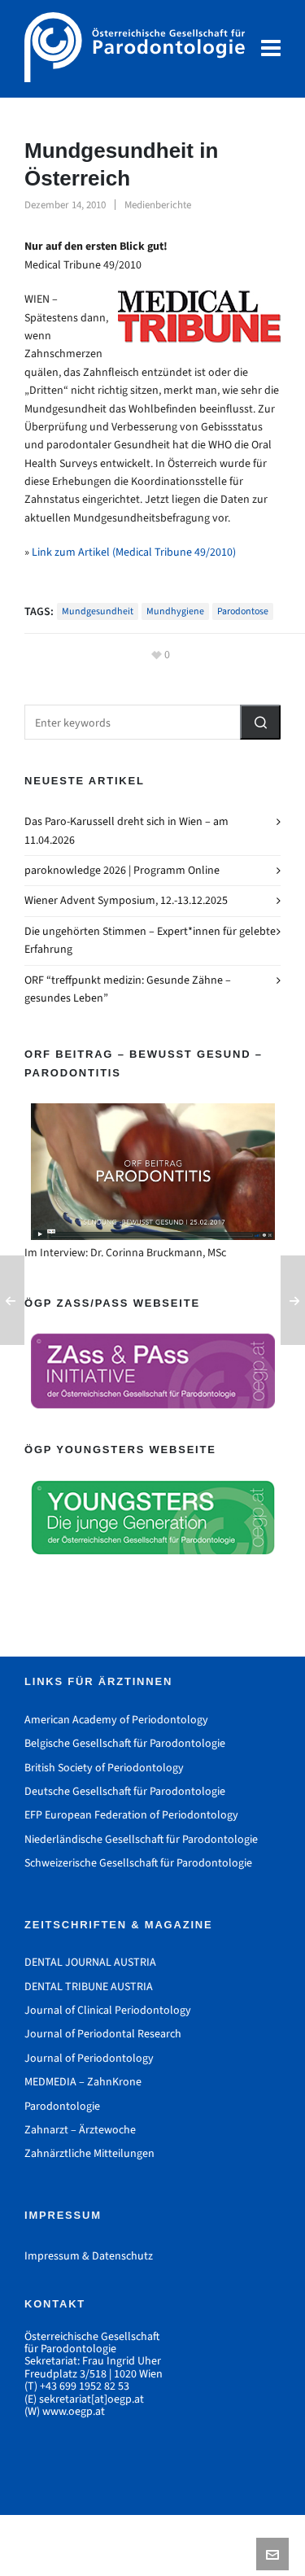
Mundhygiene (175, 611)
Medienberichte (157, 205)
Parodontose (242, 611)
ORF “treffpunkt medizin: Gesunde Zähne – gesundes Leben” (127, 989)
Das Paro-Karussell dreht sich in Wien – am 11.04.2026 (126, 830)
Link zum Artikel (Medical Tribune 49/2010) (134, 552)
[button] (260, 722)
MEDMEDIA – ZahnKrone (83, 2082)
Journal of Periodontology (89, 2058)
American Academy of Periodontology (116, 1720)
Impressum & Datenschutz (88, 2256)
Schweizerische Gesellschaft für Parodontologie (138, 1863)
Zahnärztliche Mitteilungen (89, 2153)
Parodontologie (62, 2106)
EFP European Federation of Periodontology (131, 1815)
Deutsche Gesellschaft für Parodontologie (124, 1791)
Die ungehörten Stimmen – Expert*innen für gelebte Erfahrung (150, 940)
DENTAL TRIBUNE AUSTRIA (88, 1986)
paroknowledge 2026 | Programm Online (122, 870)
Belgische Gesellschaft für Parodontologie (124, 1743)
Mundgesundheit (97, 611)
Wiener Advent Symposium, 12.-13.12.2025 (126, 900)
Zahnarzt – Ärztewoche (80, 2130)
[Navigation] (271, 49)
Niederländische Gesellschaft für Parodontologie (141, 1839)
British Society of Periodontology (104, 1768)
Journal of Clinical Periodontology (107, 2010)
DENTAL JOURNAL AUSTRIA (90, 1962)
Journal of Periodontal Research (102, 2034)
